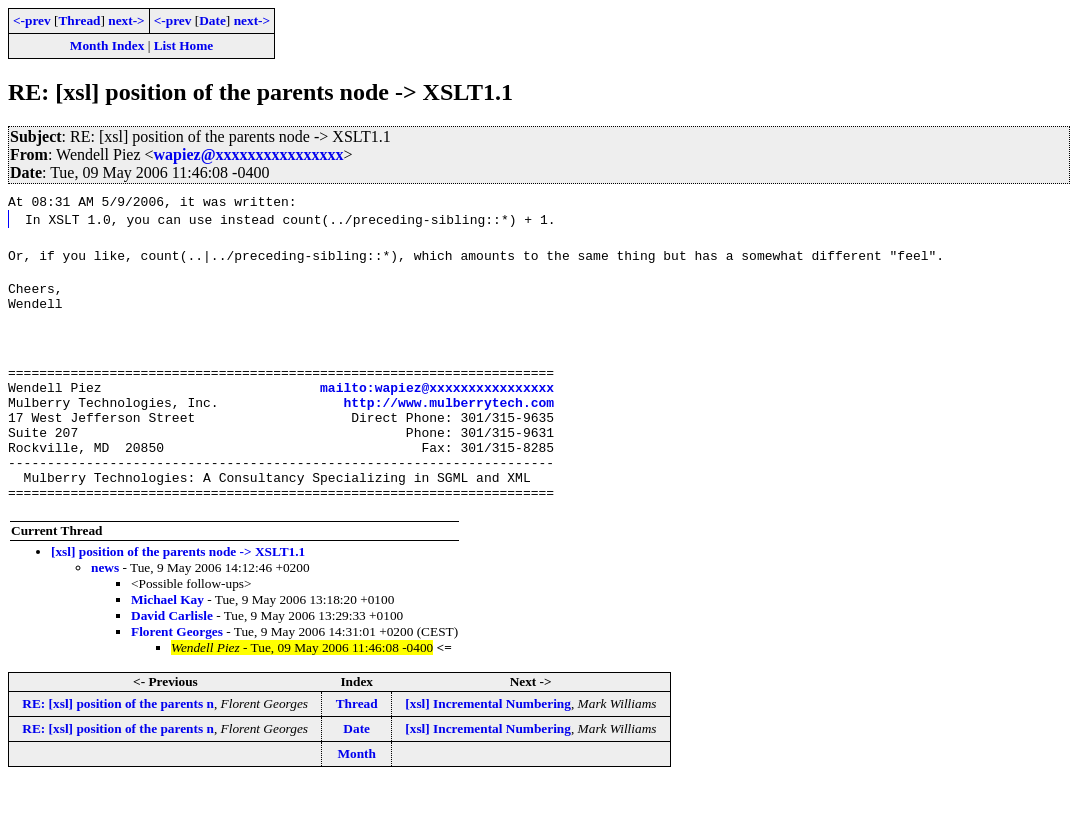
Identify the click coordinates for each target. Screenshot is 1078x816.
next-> (126, 20)
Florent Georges (177, 664)
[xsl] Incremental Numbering (488, 736)
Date (212, 20)
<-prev (32, 20)
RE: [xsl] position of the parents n (118, 736)
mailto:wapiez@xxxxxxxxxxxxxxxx (437, 399)
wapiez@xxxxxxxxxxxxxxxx (249, 154)
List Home (184, 45)
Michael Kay (167, 632)
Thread (79, 20)
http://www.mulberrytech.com (448, 417)
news (105, 600)
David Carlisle (172, 648)
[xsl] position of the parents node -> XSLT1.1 (178, 584)
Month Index (107, 45)
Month (356, 786)
